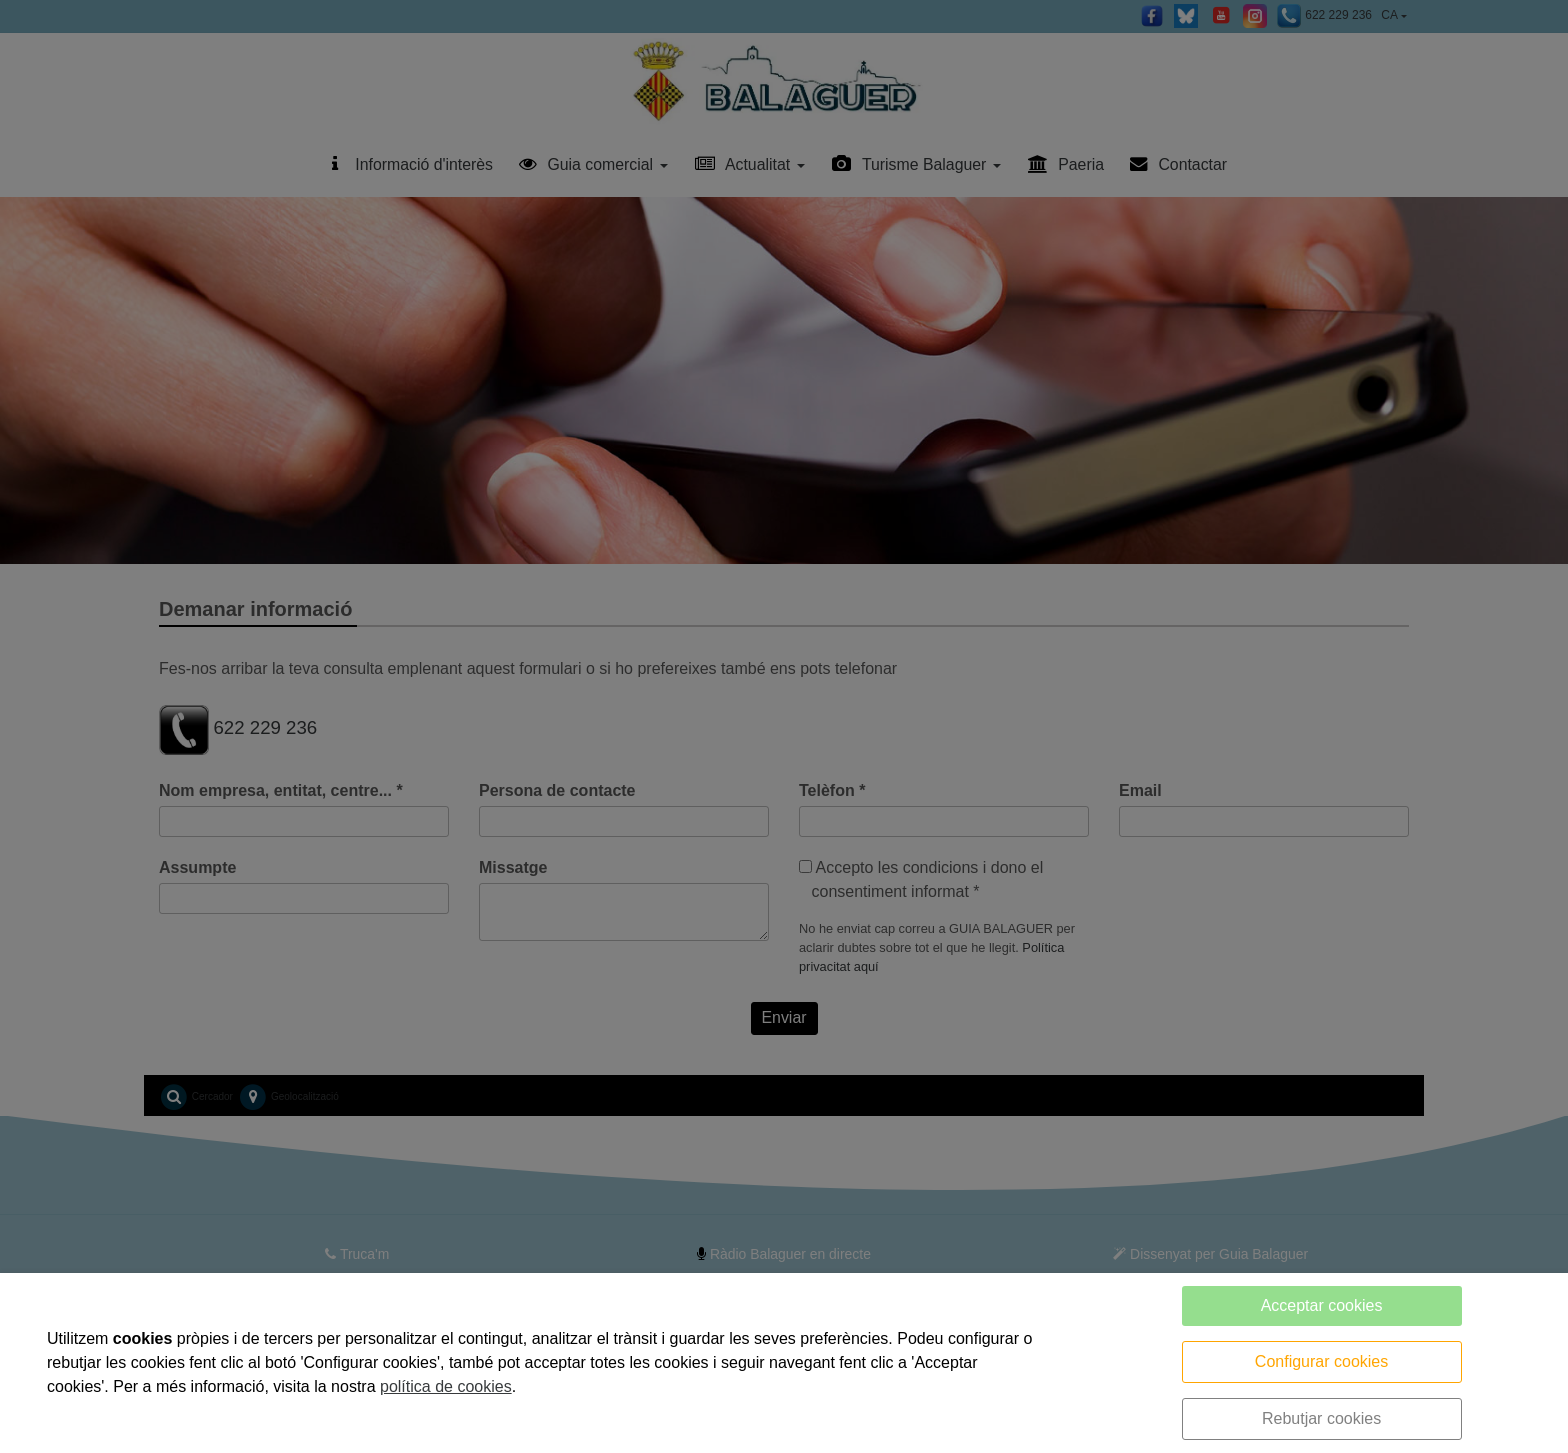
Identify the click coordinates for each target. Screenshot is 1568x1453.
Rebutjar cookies (1321, 1418)
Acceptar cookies (1322, 1305)
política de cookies (446, 1386)
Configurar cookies (1321, 1361)
